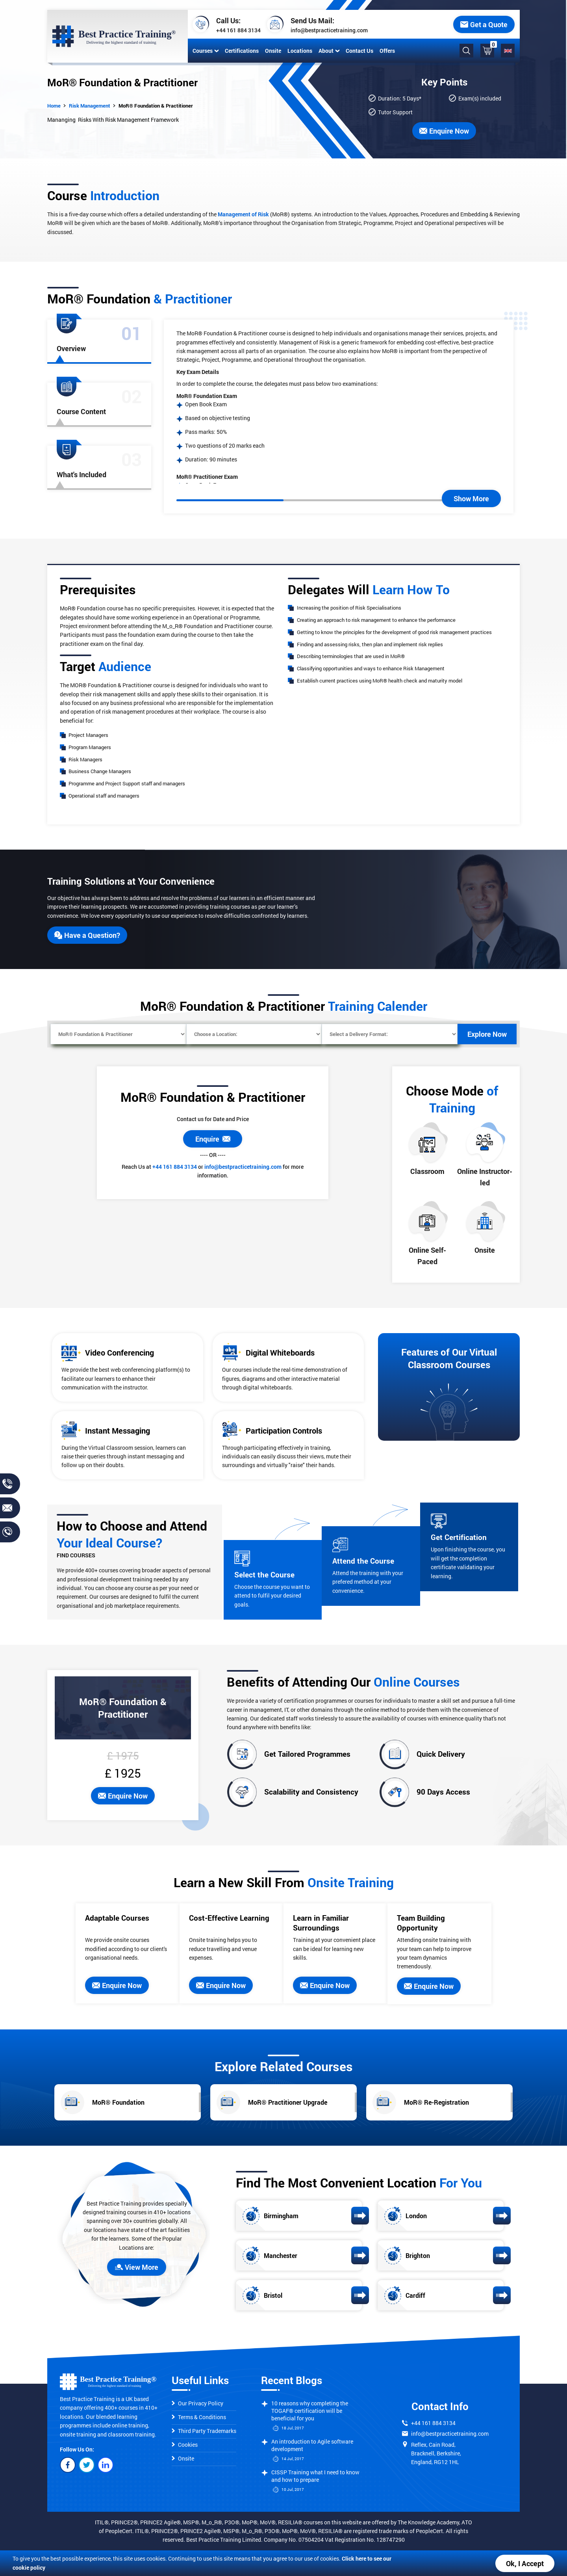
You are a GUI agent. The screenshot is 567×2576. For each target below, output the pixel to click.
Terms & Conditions (199, 2417)
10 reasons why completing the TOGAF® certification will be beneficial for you (309, 2410)
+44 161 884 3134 (238, 30)
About (329, 50)
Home (54, 105)
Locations (299, 50)
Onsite (273, 50)
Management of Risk (243, 214)
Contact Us (359, 50)
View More (136, 2267)
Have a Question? (87, 935)
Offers (387, 50)
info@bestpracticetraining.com (329, 30)
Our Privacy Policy (197, 2403)
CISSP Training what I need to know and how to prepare (315, 2475)
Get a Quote (484, 24)
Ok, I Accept (525, 2563)
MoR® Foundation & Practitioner (156, 105)
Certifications (242, 50)
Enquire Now (444, 131)
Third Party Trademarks (204, 2431)
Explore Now (487, 1034)
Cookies (185, 2444)
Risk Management (89, 105)
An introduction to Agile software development (312, 2445)
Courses (206, 50)
